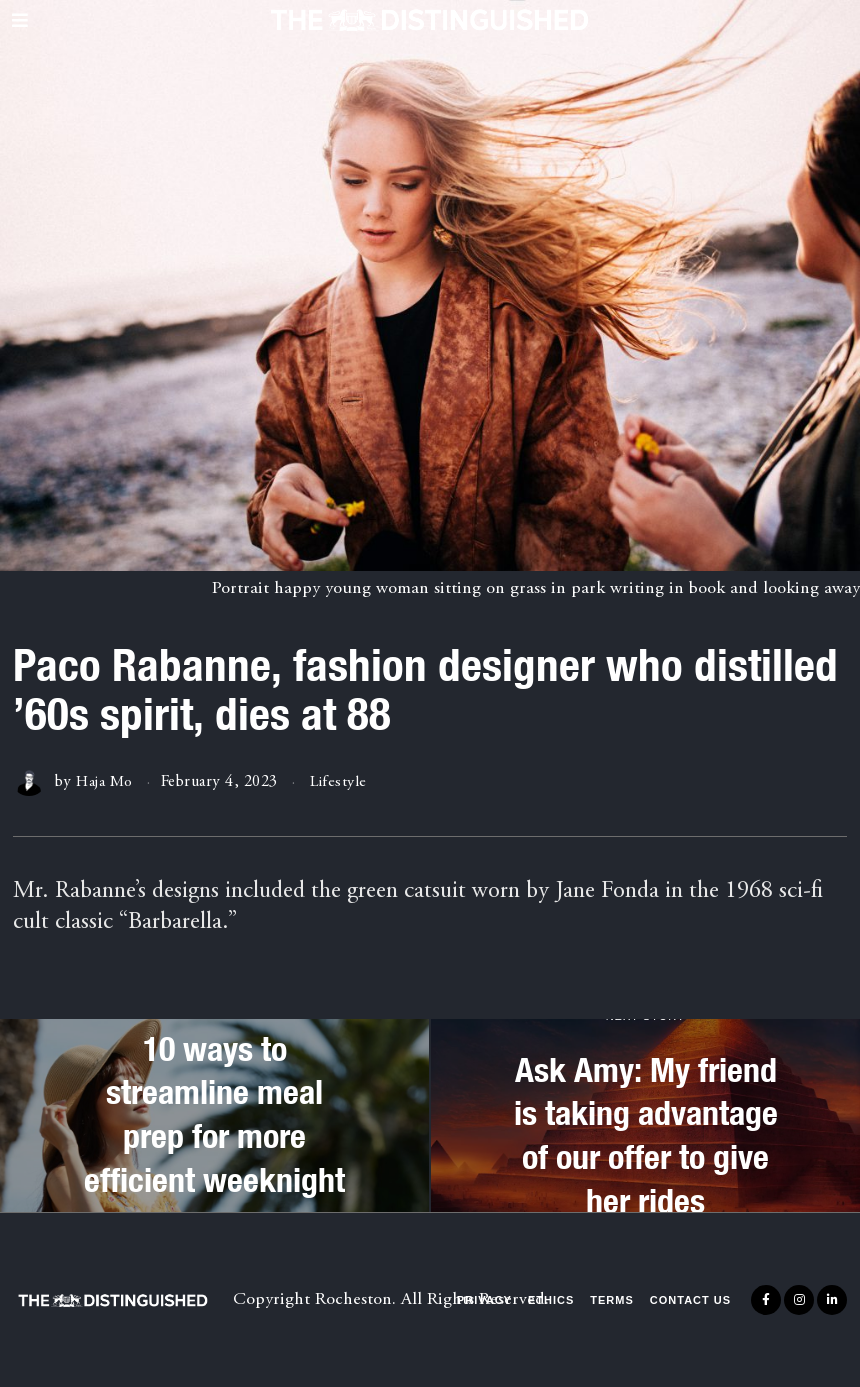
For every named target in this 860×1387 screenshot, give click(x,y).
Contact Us (690, 1300)
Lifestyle (342, 782)
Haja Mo (105, 782)
